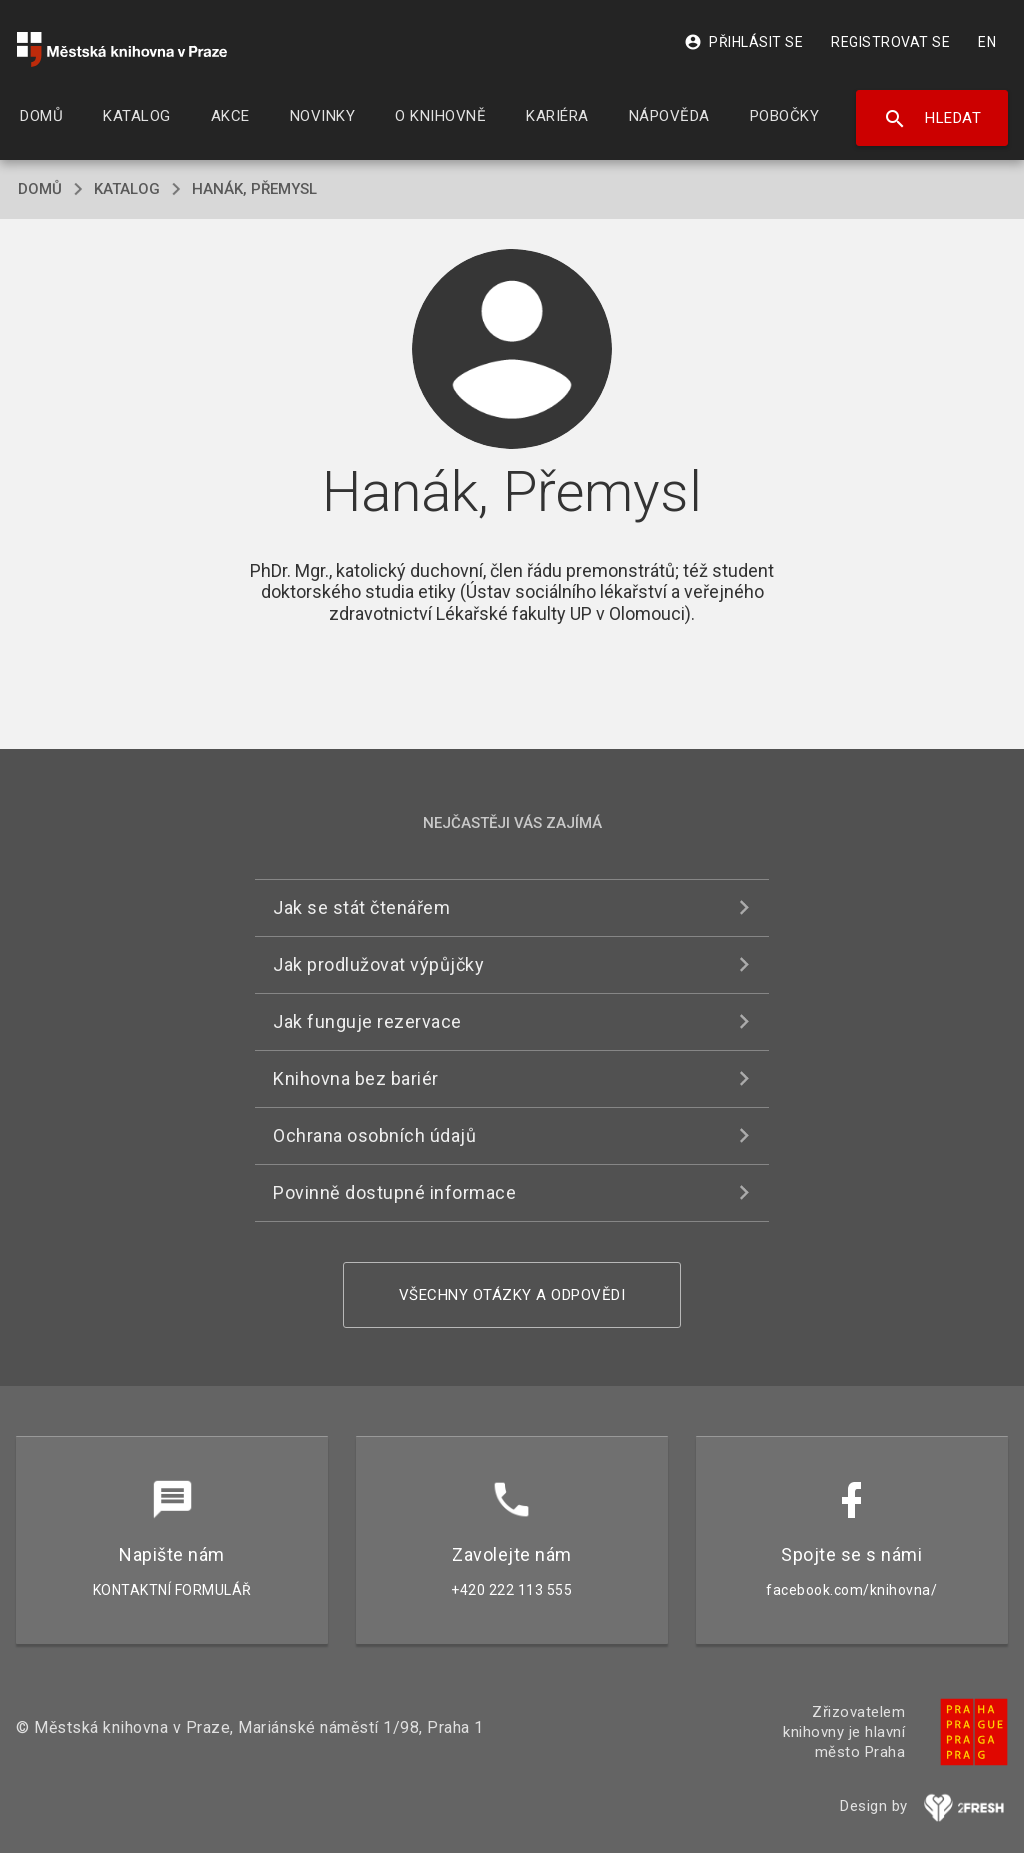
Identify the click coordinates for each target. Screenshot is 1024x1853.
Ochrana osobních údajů (374, 1135)
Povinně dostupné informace (394, 1192)
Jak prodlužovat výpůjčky (378, 964)
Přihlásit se (743, 42)
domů (40, 189)
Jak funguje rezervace (367, 1021)
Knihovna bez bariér (356, 1078)
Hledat (932, 119)
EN (987, 42)
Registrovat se (890, 42)
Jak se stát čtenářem (361, 907)
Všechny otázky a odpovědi (512, 1295)
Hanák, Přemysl (254, 189)
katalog (127, 189)
